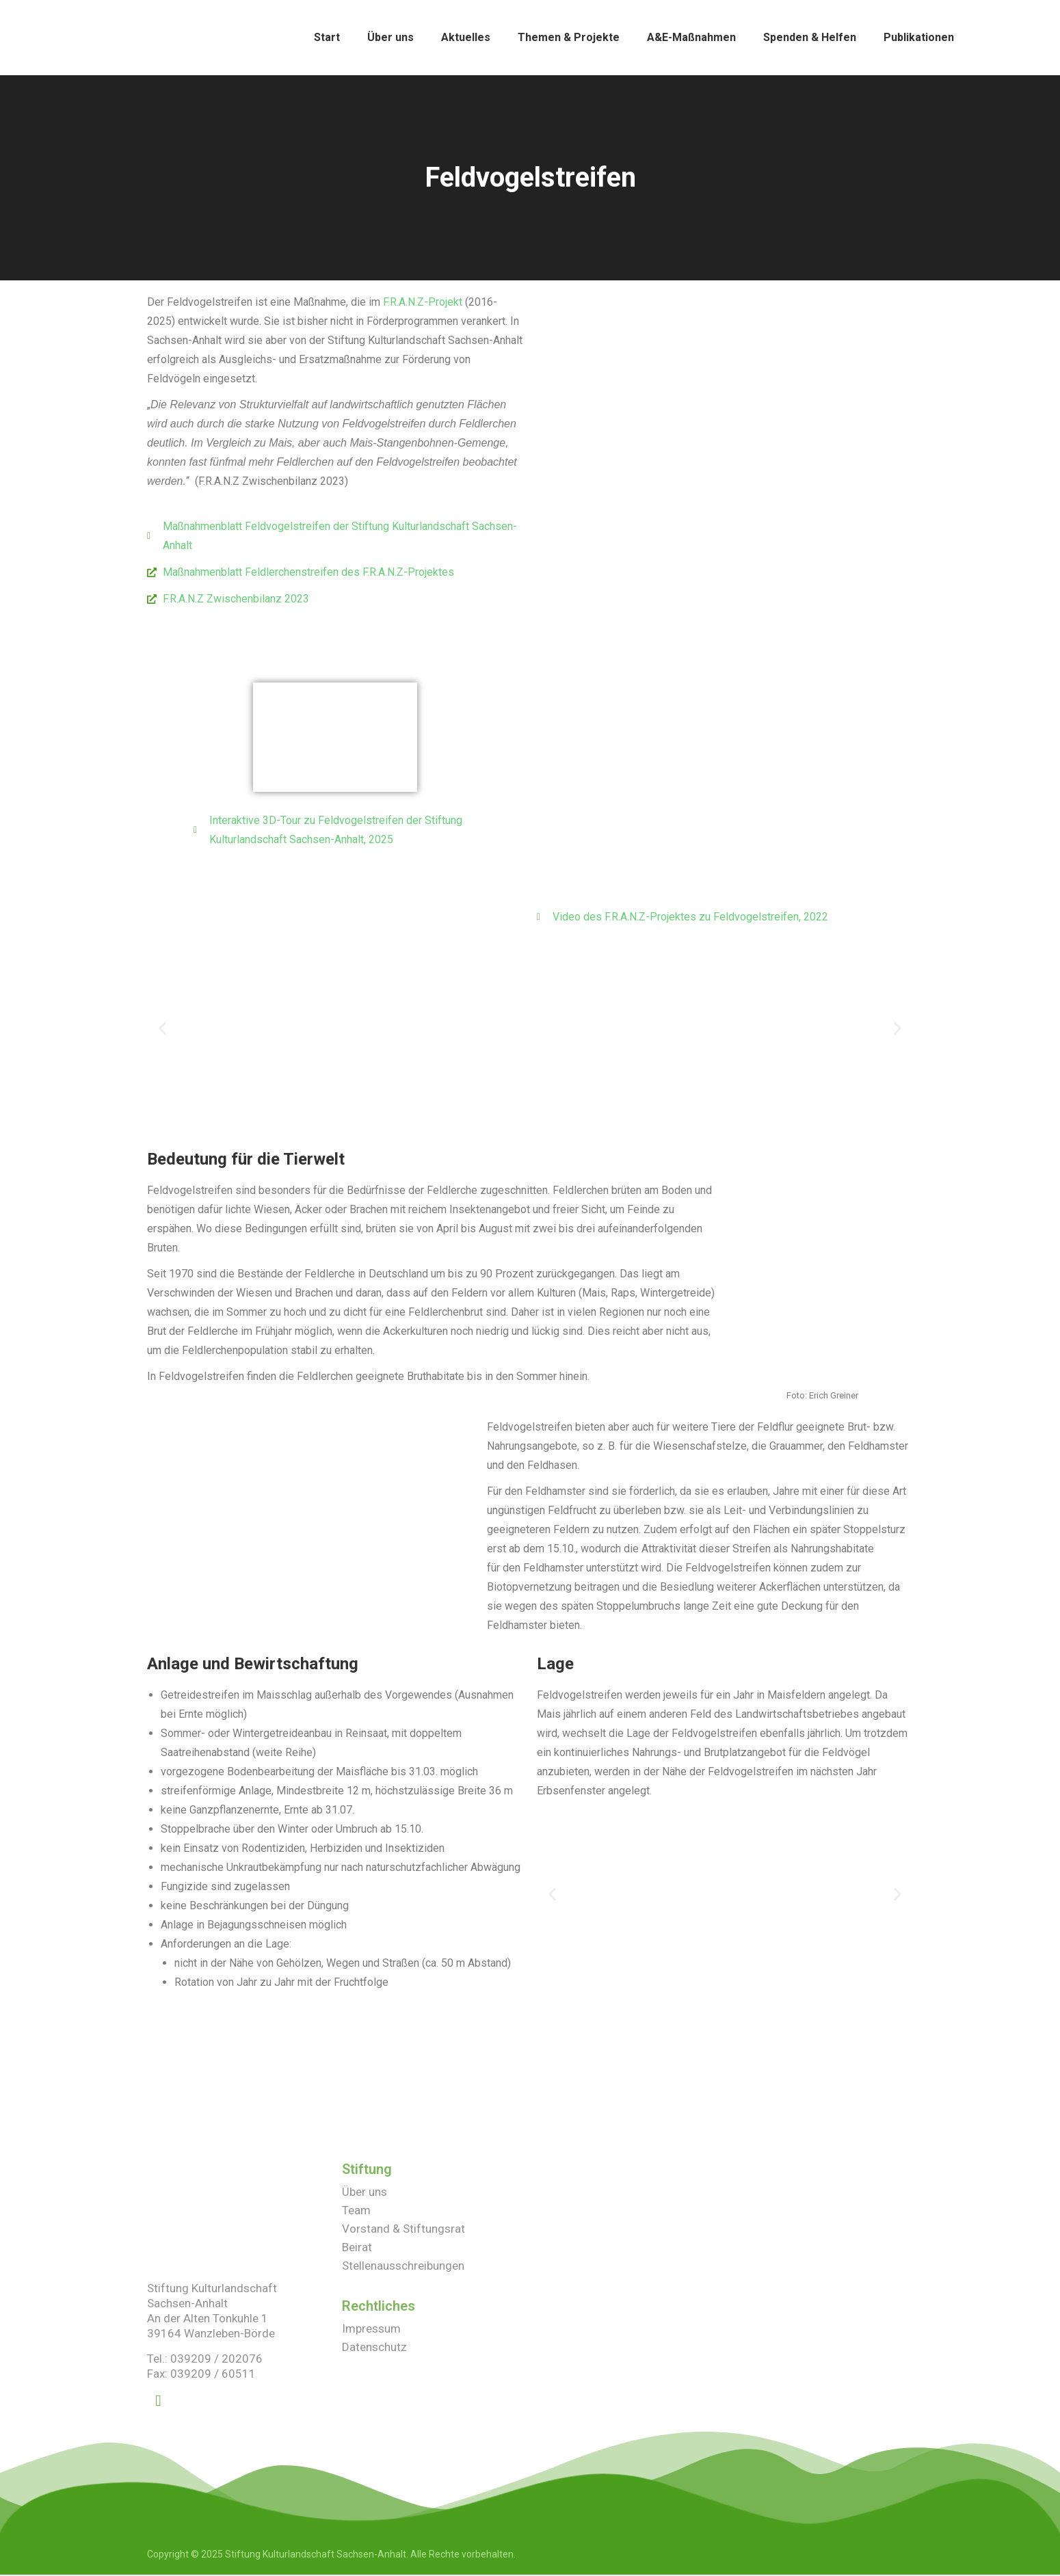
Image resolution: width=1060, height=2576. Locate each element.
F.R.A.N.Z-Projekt (422, 301)
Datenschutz (374, 2347)
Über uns (364, 2192)
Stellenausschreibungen (403, 2266)
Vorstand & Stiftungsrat (403, 2229)
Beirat (357, 2248)
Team (356, 2211)
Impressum (371, 2329)
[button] (162, 1028)
